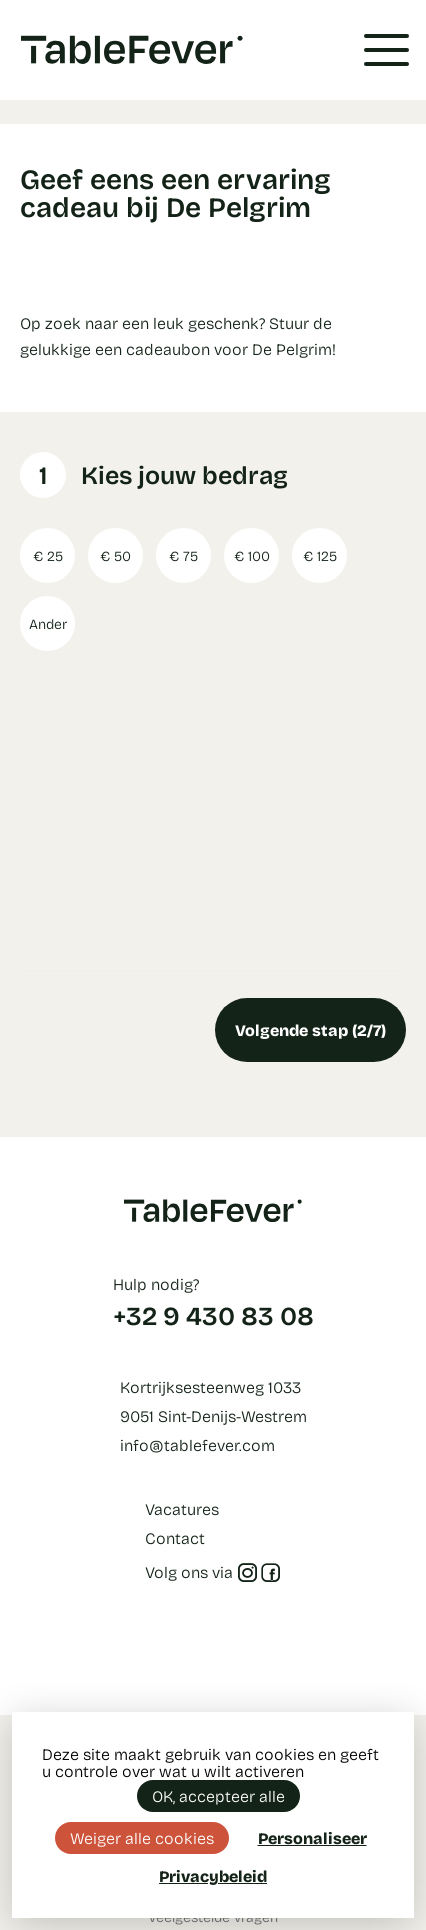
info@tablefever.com (197, 1444)
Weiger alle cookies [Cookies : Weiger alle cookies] (142, 1837)
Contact (175, 1537)
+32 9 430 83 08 (213, 1315)
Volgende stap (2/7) (310, 1029)
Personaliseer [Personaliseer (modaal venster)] (312, 1837)
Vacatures (182, 1508)
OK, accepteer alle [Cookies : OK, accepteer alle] (218, 1795)
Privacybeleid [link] (213, 1876)
